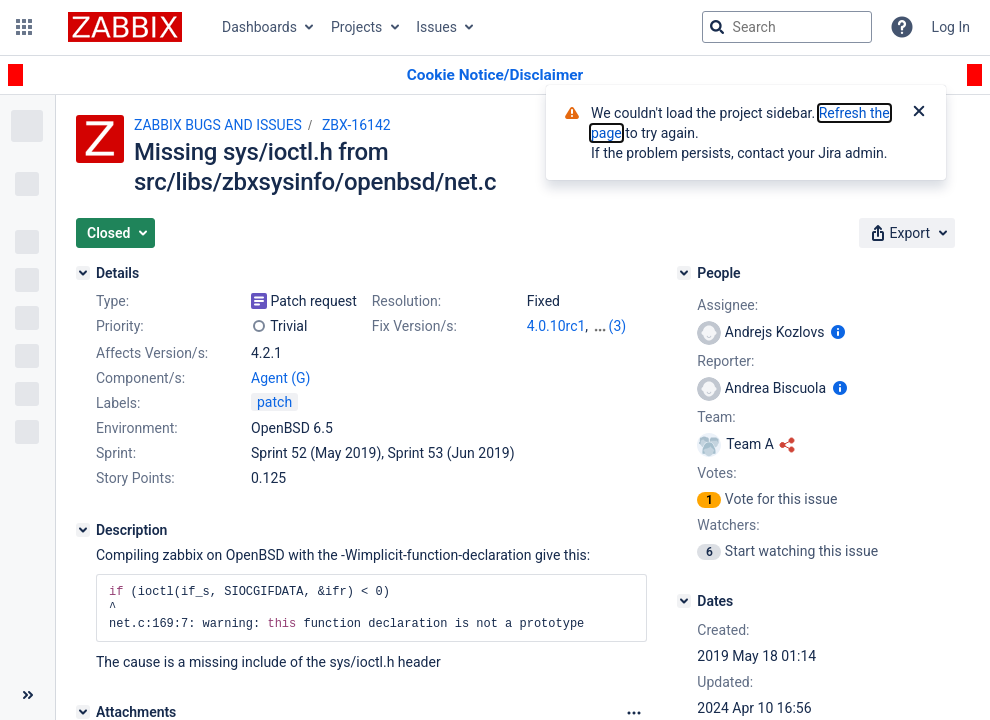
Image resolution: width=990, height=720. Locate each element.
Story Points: (135, 478)
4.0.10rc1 (556, 326)
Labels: (118, 403)
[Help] (902, 27)
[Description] (83, 530)
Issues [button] (436, 27)
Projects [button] (356, 27)
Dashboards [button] (259, 27)
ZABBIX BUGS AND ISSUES (218, 125)
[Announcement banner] (495, 75)
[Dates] (684, 601)
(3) (618, 326)
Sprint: (116, 453)
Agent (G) (280, 378)
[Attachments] (83, 712)
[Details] (83, 273)
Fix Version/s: (414, 326)
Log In (951, 27)
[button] (24, 27)
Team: (716, 417)
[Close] (919, 113)
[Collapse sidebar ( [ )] (27, 695)
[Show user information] (838, 332)
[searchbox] (787, 27)
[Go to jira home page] (125, 27)
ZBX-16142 (356, 125)
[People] (684, 273)
